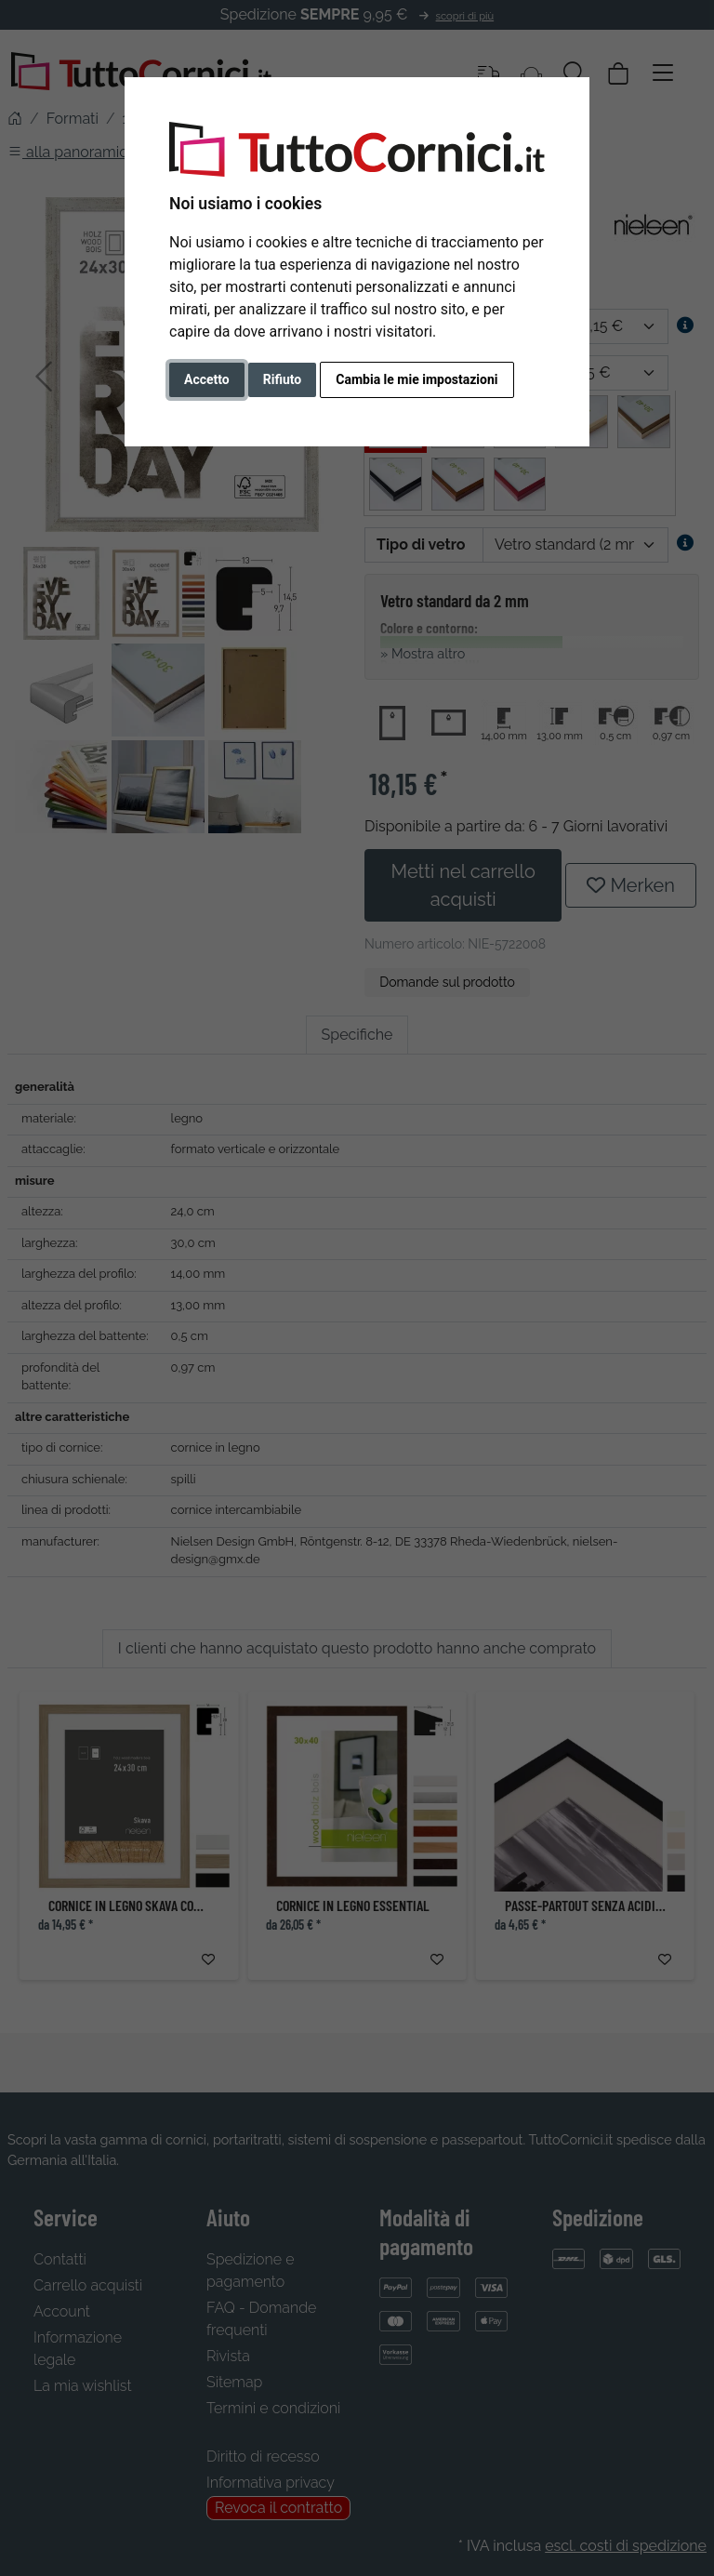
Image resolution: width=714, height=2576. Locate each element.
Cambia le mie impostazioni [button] (416, 379)
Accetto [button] (207, 379)
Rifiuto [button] (282, 379)
